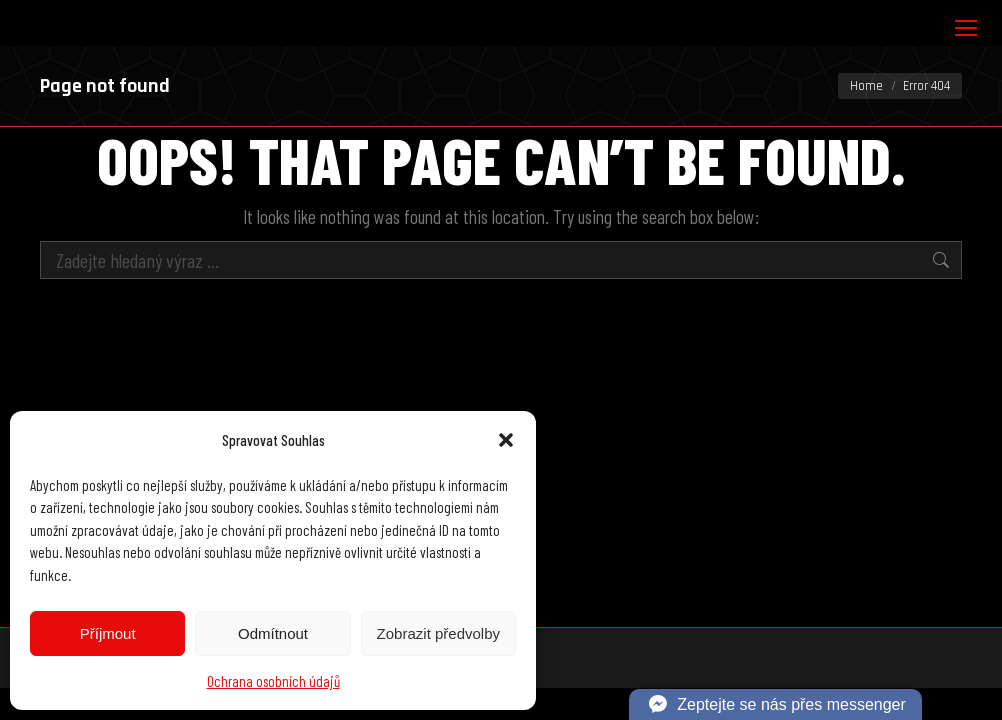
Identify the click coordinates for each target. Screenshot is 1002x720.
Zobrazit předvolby (438, 633)
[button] (506, 440)
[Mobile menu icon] (966, 28)
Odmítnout (273, 633)
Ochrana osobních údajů (273, 681)
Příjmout (108, 633)
